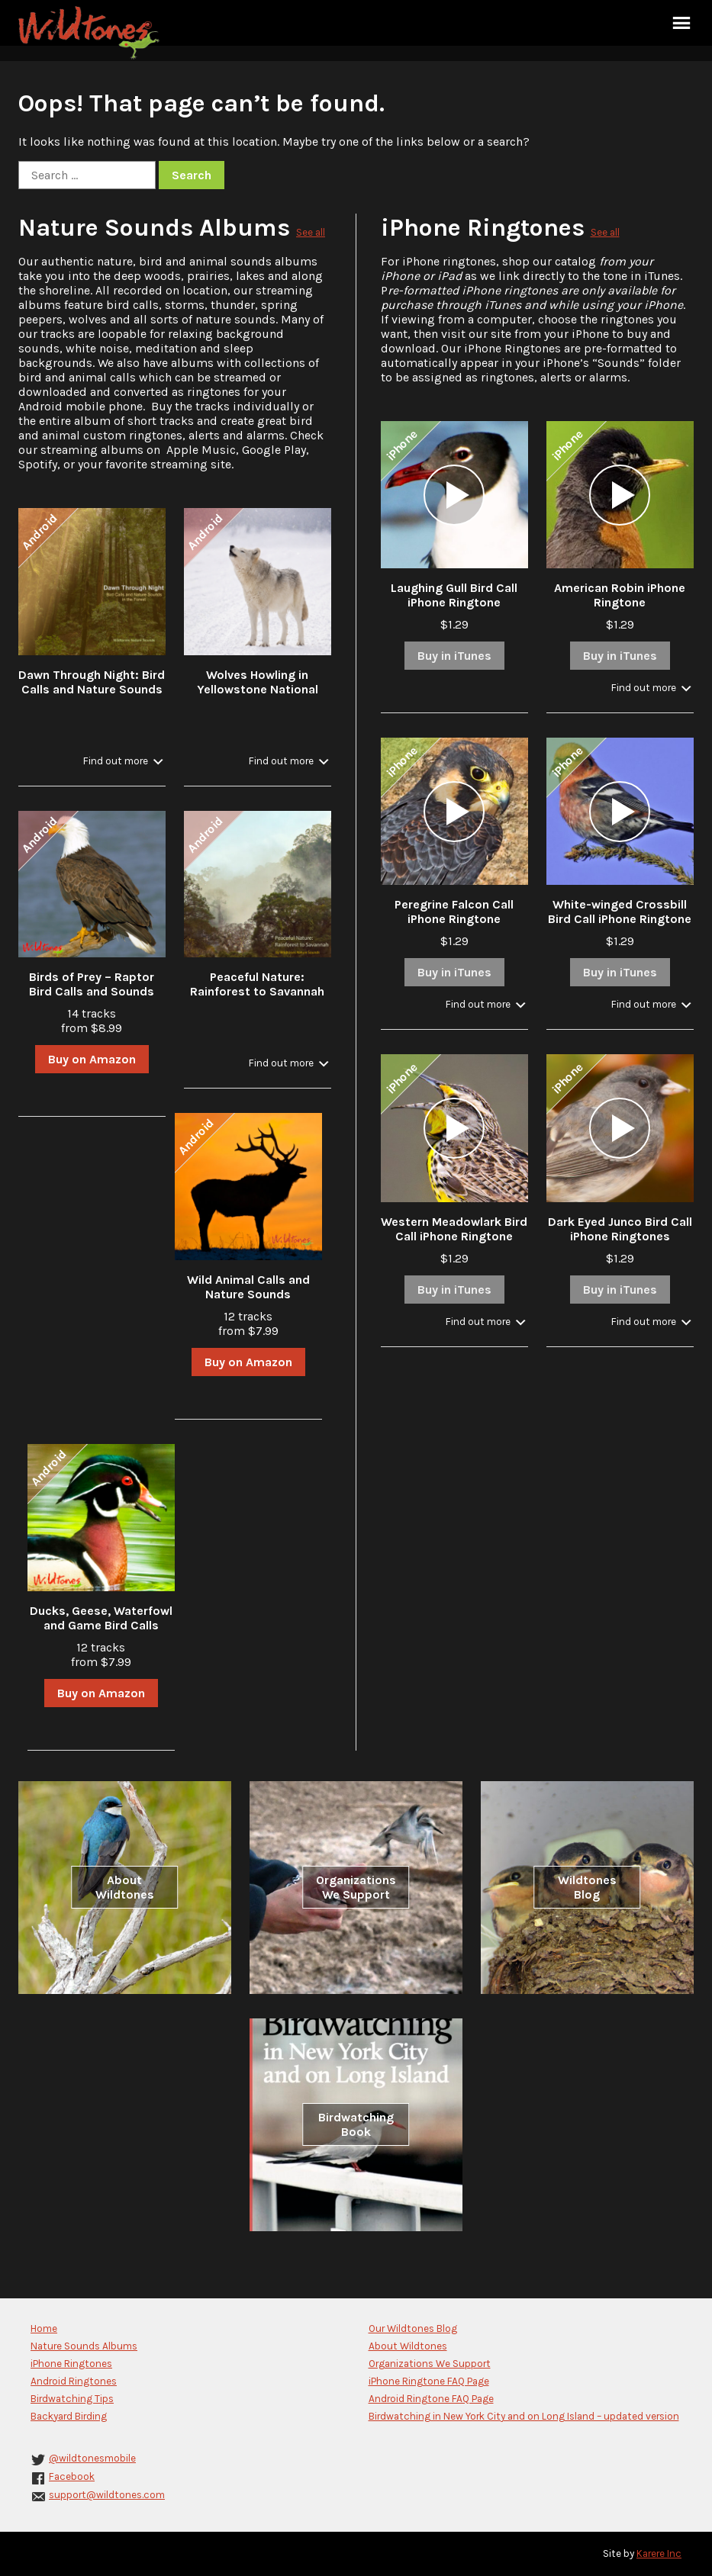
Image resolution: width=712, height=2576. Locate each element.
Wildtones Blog (587, 1887)
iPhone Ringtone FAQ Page (429, 2381)
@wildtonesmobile (92, 2458)
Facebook (72, 2476)
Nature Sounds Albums (154, 228)
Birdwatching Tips (72, 2398)
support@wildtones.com (107, 2494)
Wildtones (90, 32)
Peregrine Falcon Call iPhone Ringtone (454, 911)
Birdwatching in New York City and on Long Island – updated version (524, 2416)
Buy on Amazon (92, 1059)
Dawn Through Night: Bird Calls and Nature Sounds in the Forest (91, 689)
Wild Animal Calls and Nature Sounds (248, 1286)
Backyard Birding (69, 2416)
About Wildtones (124, 1887)
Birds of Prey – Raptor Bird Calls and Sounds (91, 984)
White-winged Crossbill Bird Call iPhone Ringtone (619, 911)
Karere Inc (658, 2553)
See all (310, 232)
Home (44, 2328)
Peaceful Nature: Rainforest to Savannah (257, 984)
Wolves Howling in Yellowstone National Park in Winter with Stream (257, 696)
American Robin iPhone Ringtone (619, 594)
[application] (454, 495)
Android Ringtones (74, 2381)
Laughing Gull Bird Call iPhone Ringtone (454, 594)
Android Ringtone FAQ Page (431, 2398)
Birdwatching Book (356, 2124)
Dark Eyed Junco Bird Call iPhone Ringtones (620, 1228)
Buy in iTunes (454, 655)
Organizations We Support (356, 1887)
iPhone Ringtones (483, 228)
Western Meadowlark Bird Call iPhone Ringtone (454, 1228)
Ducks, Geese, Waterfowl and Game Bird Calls (101, 1617)
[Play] (454, 495)
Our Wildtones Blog (413, 2328)
